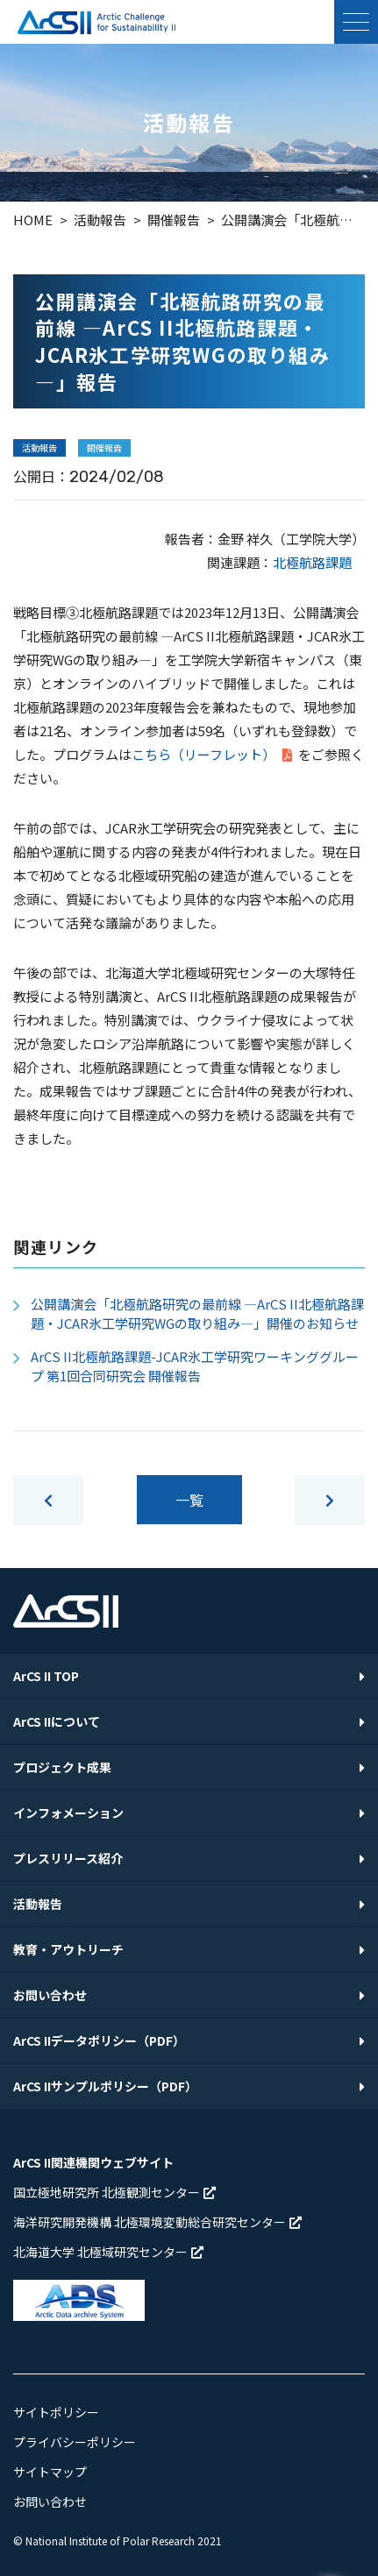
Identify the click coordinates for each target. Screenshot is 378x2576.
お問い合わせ (50, 1995)
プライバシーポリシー (74, 2442)
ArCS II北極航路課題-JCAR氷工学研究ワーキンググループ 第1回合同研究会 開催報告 (195, 1366)
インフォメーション (68, 1812)
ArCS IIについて (56, 1721)
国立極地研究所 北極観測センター (114, 2192)
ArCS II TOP (46, 1676)
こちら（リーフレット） (214, 754)
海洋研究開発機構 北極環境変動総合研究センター (157, 2222)
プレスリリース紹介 (68, 1858)
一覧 (189, 1499)
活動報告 (37, 1903)
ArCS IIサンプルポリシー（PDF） (105, 2086)
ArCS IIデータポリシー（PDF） (99, 2040)
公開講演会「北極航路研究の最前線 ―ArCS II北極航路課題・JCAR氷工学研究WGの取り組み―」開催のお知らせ (197, 1314)
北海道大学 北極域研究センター (108, 2251)
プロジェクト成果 (62, 1767)
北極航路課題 (312, 562)
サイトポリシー (56, 2412)
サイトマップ (50, 2471)
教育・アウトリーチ (68, 1949)
